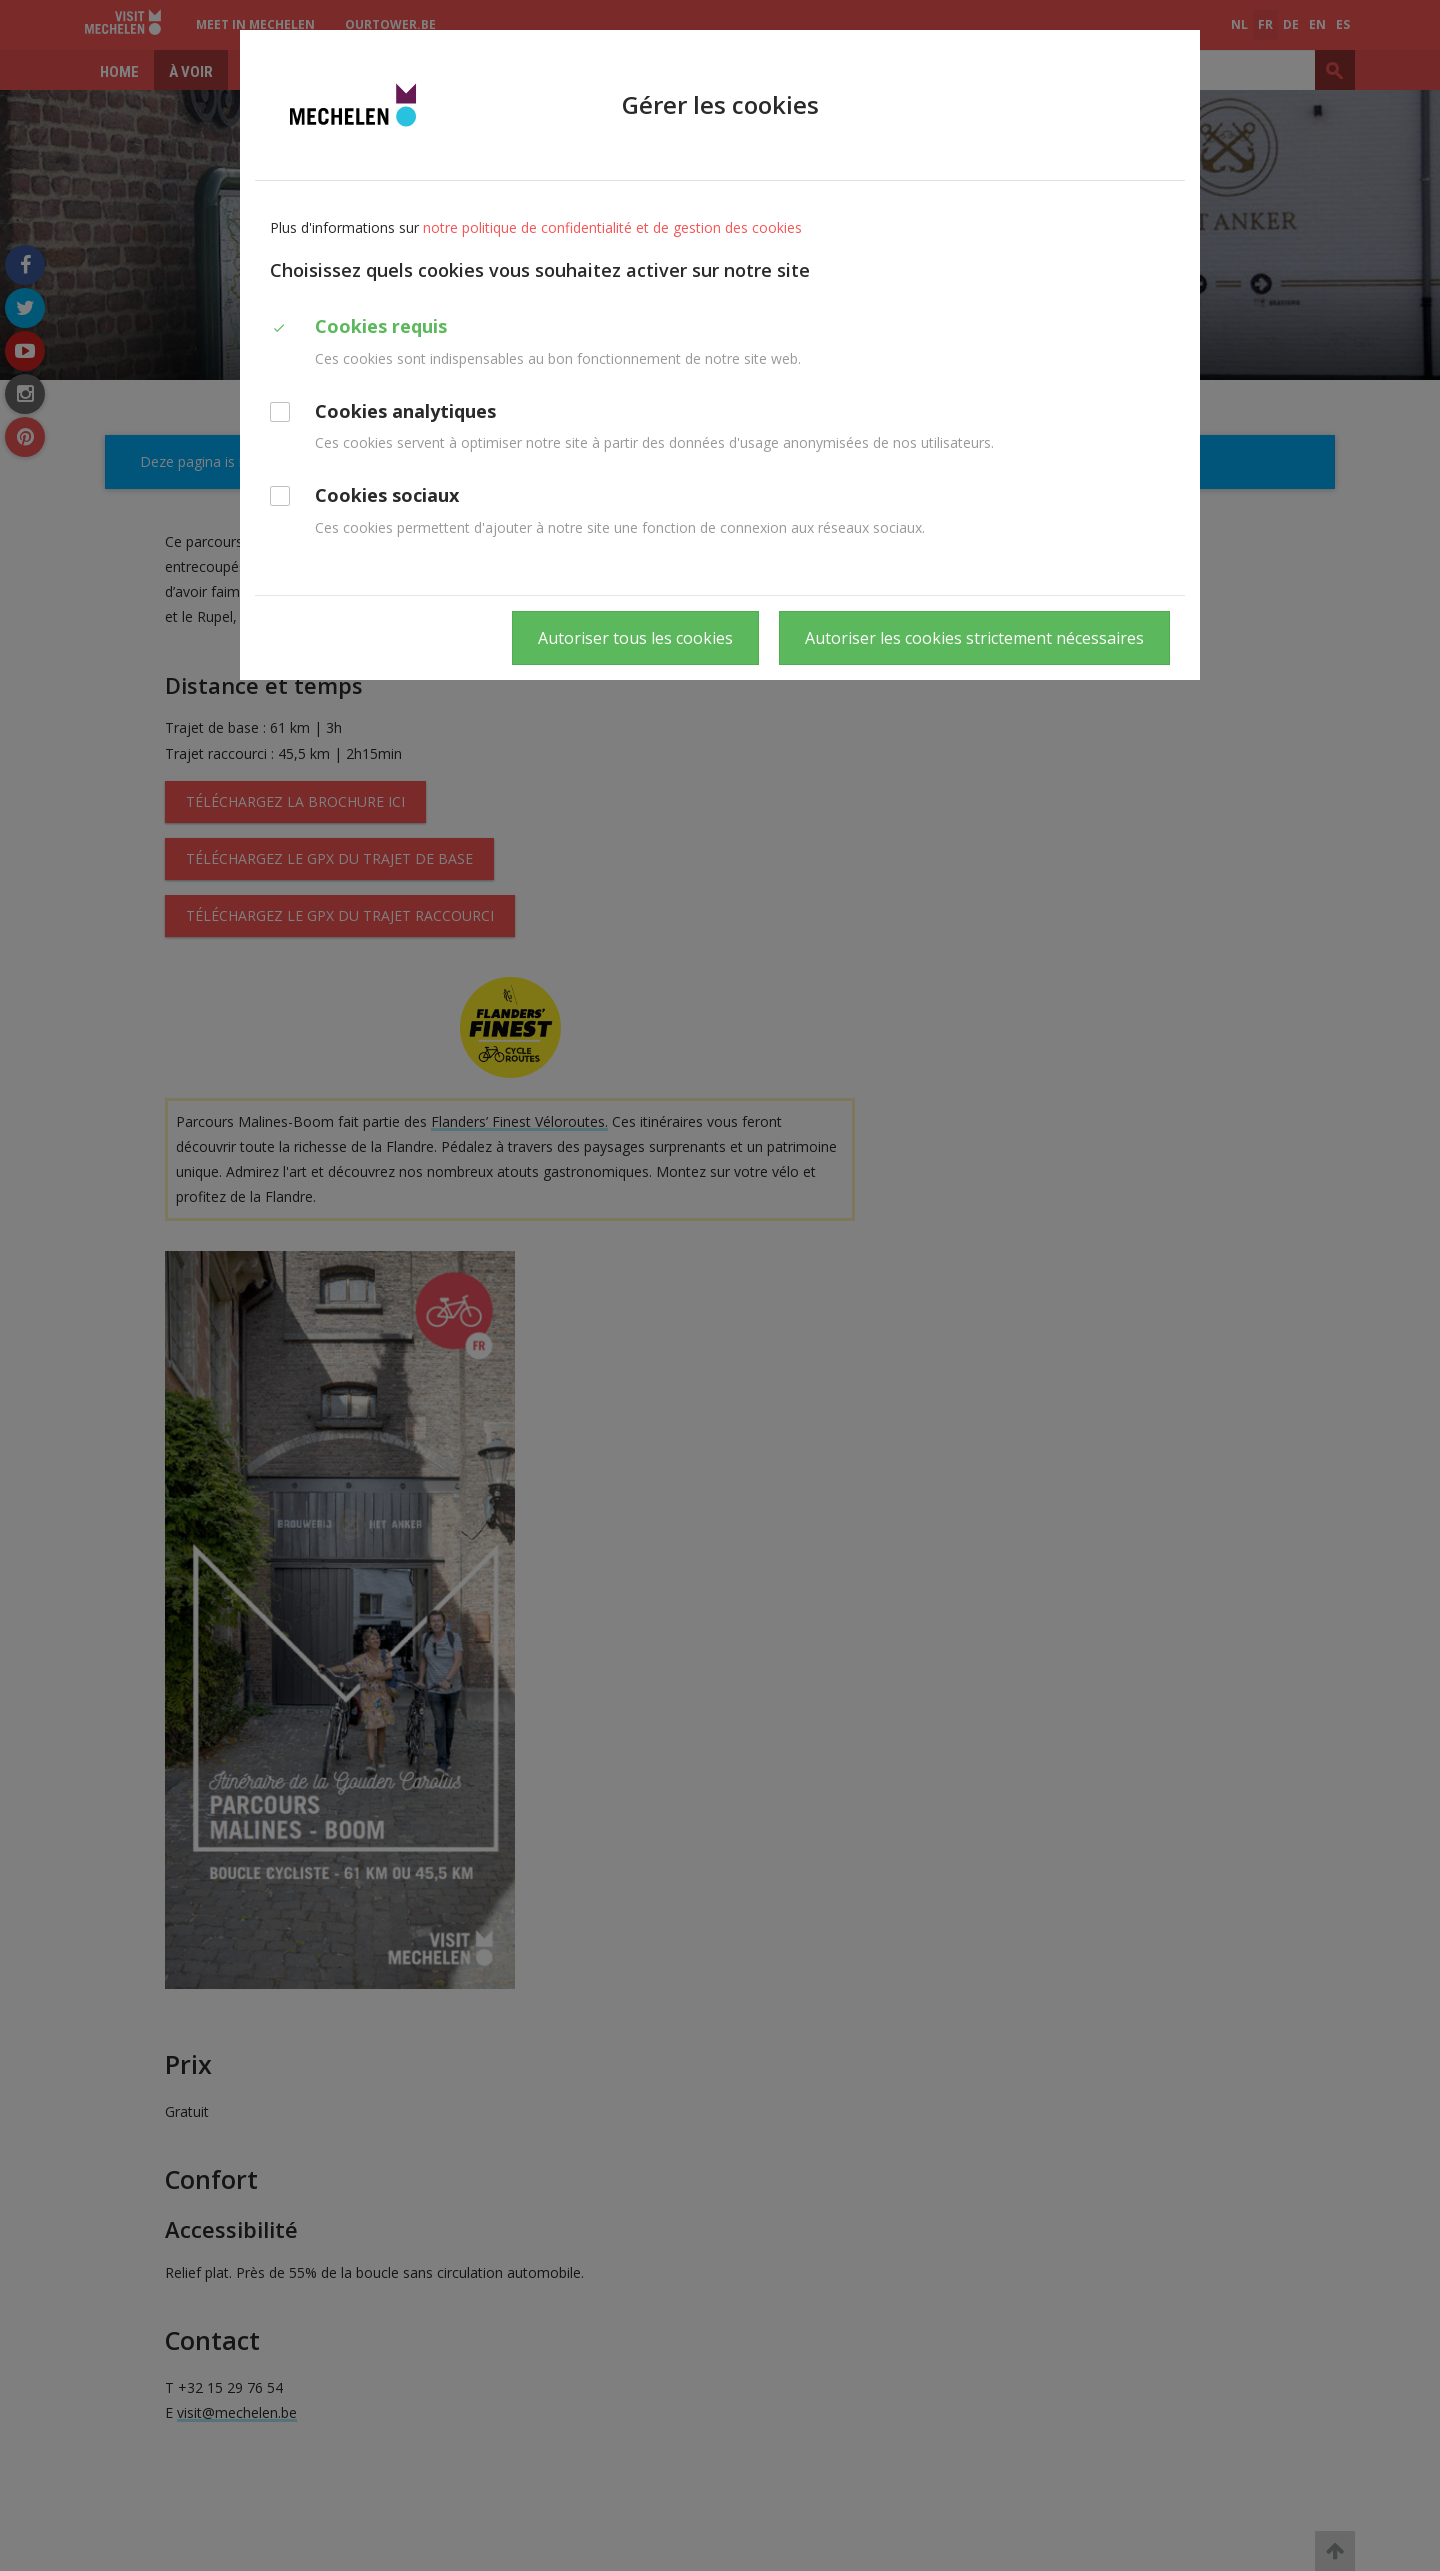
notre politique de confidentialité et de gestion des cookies (612, 227)
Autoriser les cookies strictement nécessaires (974, 638)
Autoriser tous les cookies (635, 638)
